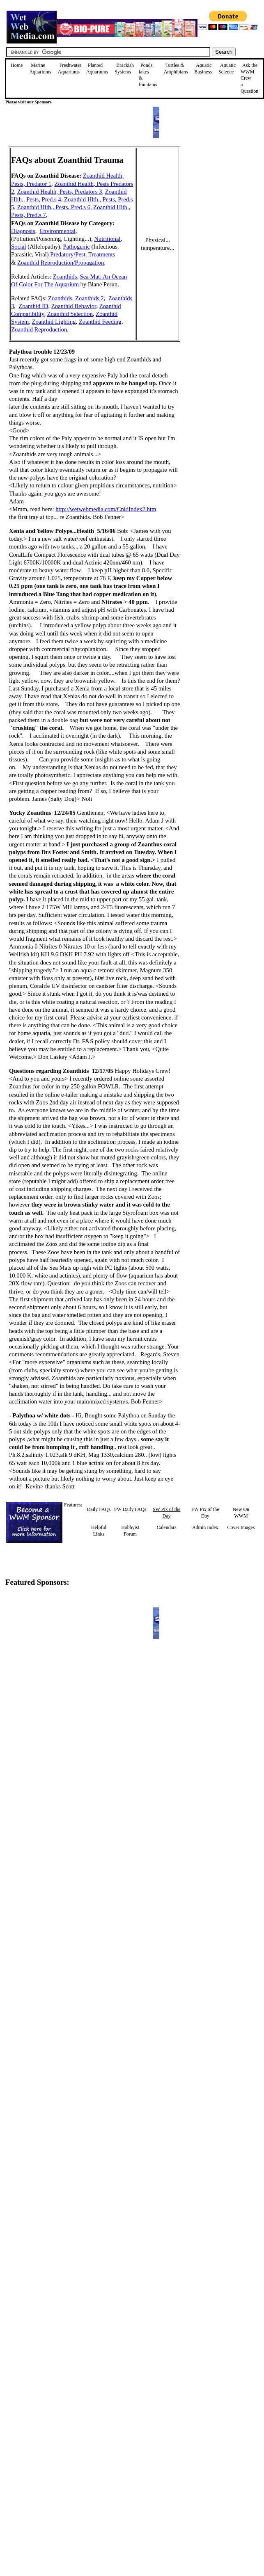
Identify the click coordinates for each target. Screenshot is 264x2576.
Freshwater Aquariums (69, 68)
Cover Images (241, 1527)
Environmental (58, 231)
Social (18, 246)
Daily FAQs (98, 1509)
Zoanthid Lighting (54, 321)
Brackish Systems (124, 68)
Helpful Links (98, 1531)
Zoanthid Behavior (73, 306)
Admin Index (205, 1527)
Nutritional (107, 238)
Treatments (101, 254)
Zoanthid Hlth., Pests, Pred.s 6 (53, 207)
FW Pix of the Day (205, 1512)
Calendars (167, 1527)
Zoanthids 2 (89, 298)
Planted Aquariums (97, 68)
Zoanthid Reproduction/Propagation (60, 262)
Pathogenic (76, 246)
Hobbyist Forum (130, 1531)
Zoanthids (65, 276)
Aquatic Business (203, 68)
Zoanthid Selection (70, 314)
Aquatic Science (227, 68)
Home (17, 65)
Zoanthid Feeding (100, 321)
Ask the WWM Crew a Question (249, 78)
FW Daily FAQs (130, 1509)
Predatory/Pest (67, 254)
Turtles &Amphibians (176, 68)
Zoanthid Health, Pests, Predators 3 (59, 191)
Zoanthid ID (33, 306)
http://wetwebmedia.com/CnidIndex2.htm (105, 509)
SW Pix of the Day (166, 1512)
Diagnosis (23, 231)
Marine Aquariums (40, 68)
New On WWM (241, 1512)
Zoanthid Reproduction (39, 329)
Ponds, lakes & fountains (148, 74)
